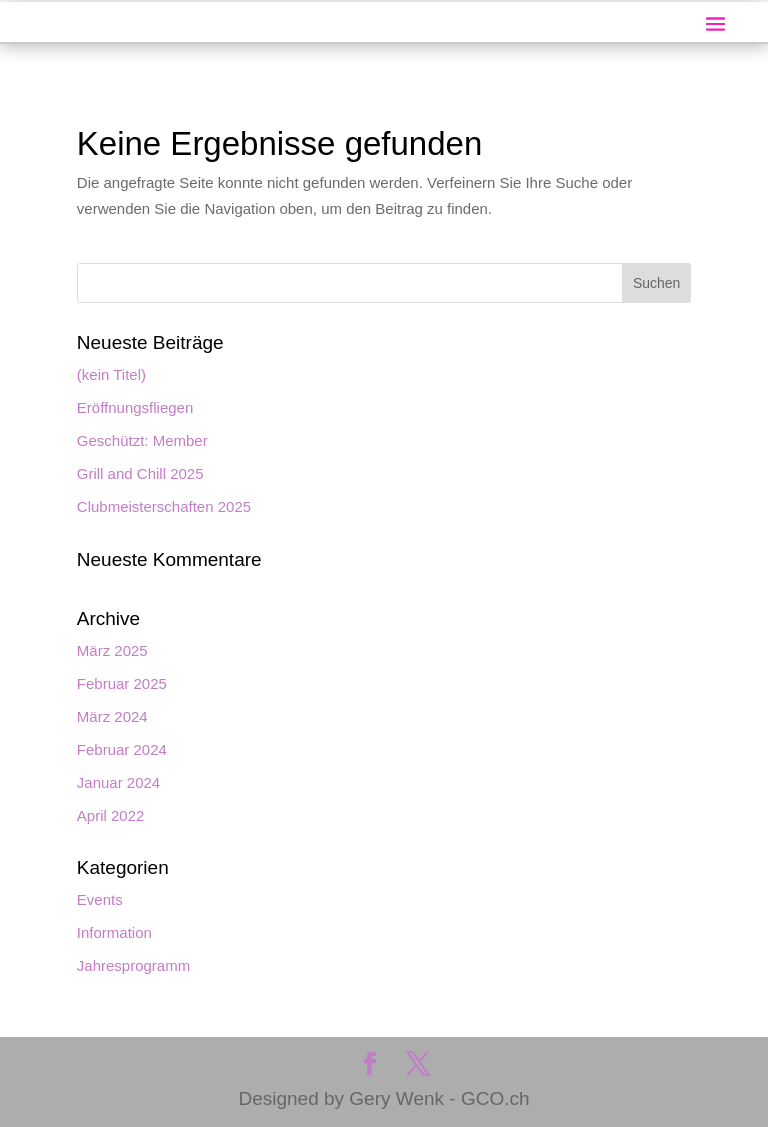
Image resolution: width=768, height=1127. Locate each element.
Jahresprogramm (133, 965)
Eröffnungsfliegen (135, 407)
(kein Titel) (111, 374)
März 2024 (112, 716)
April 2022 (111, 815)
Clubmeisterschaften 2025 (164, 506)
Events (100, 899)
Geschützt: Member (142, 440)
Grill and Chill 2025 (140, 473)
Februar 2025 (122, 683)
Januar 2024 (118, 782)
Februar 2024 (122, 749)
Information (114, 932)
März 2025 (112, 650)
